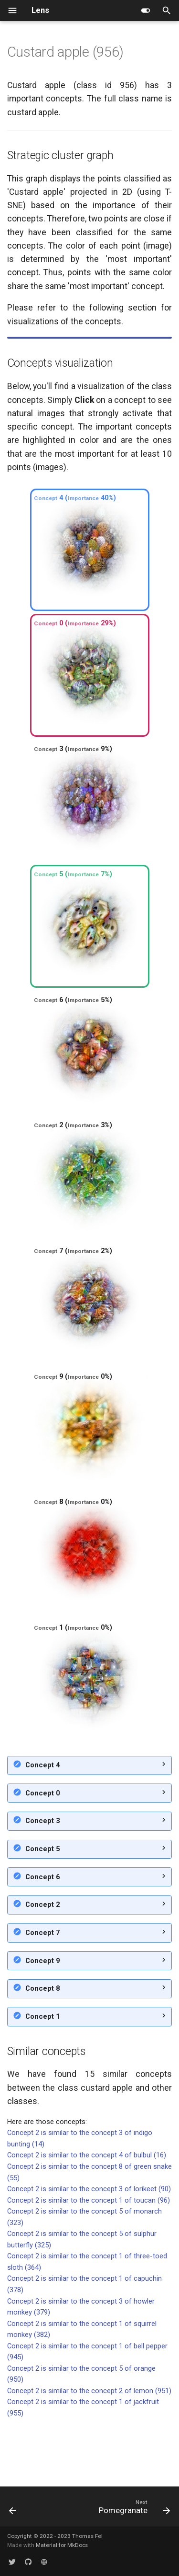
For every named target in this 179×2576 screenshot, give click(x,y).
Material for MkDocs (62, 2545)
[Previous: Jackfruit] (13, 2509)
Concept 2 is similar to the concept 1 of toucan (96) (88, 2257)
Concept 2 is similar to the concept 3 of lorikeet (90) (89, 2246)
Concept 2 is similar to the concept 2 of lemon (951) (89, 2448)
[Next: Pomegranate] (133, 2509)
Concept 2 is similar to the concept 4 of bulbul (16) (86, 2212)
